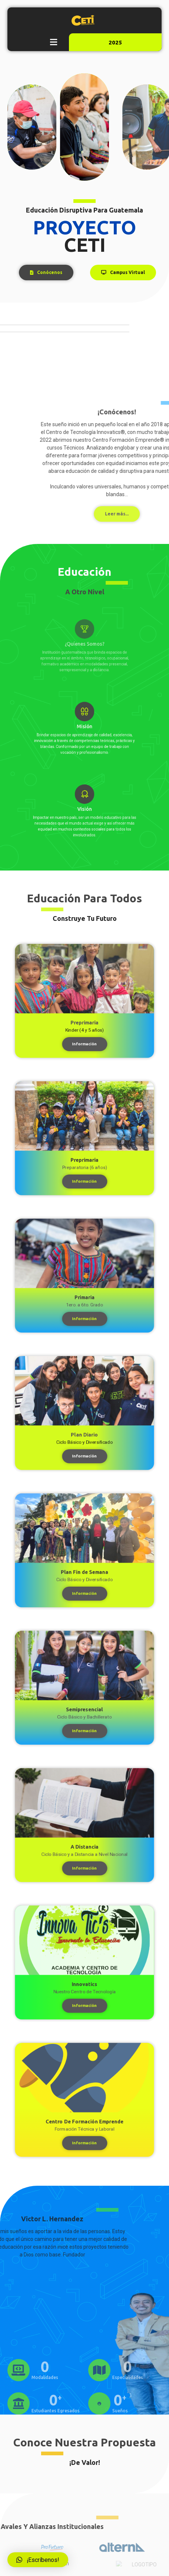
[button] (53, 42)
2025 (115, 42)
